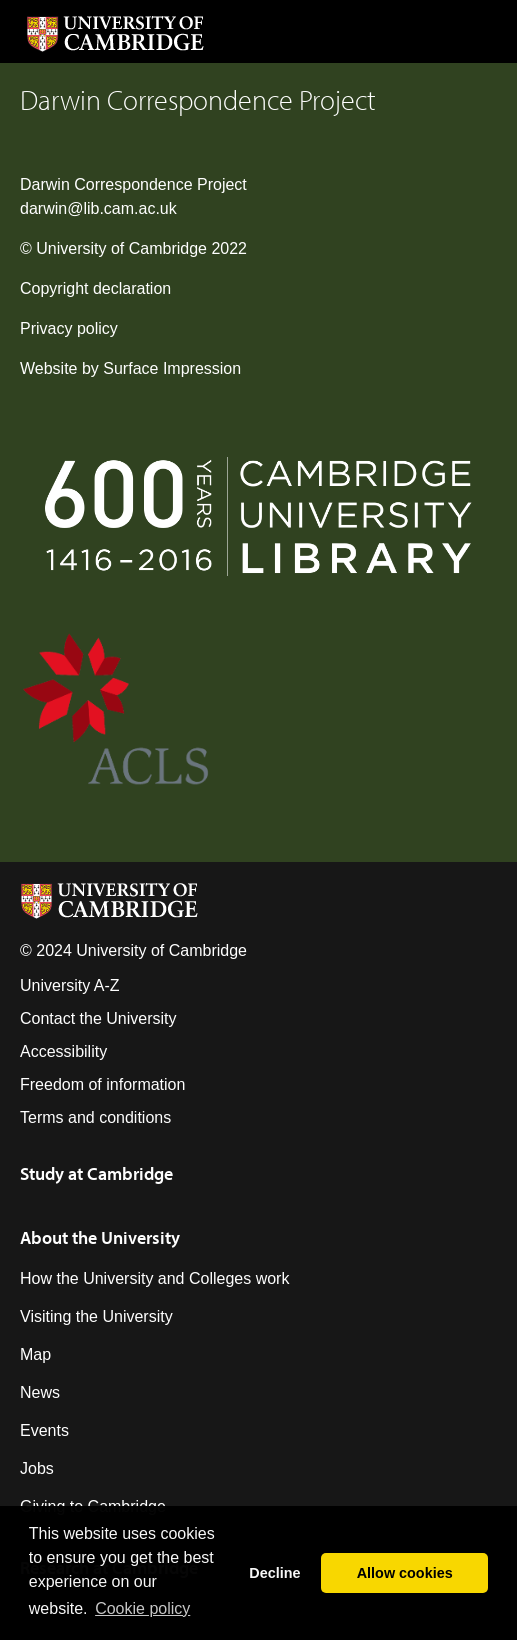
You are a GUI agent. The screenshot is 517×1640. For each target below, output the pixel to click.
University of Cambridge (121, 248)
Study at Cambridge (96, 1173)
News (40, 1392)
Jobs (37, 1468)
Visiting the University (96, 1316)
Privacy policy (69, 328)
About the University (100, 1237)
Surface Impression (172, 368)
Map (35, 1354)
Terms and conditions (95, 1117)
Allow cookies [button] (405, 1573)
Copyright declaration (95, 288)
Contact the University (98, 1018)
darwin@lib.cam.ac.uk (98, 208)
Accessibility (63, 1051)
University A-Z (70, 985)
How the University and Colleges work (154, 1278)
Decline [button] (274, 1573)
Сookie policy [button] (142, 1608)
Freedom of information (102, 1084)
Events (44, 1430)
